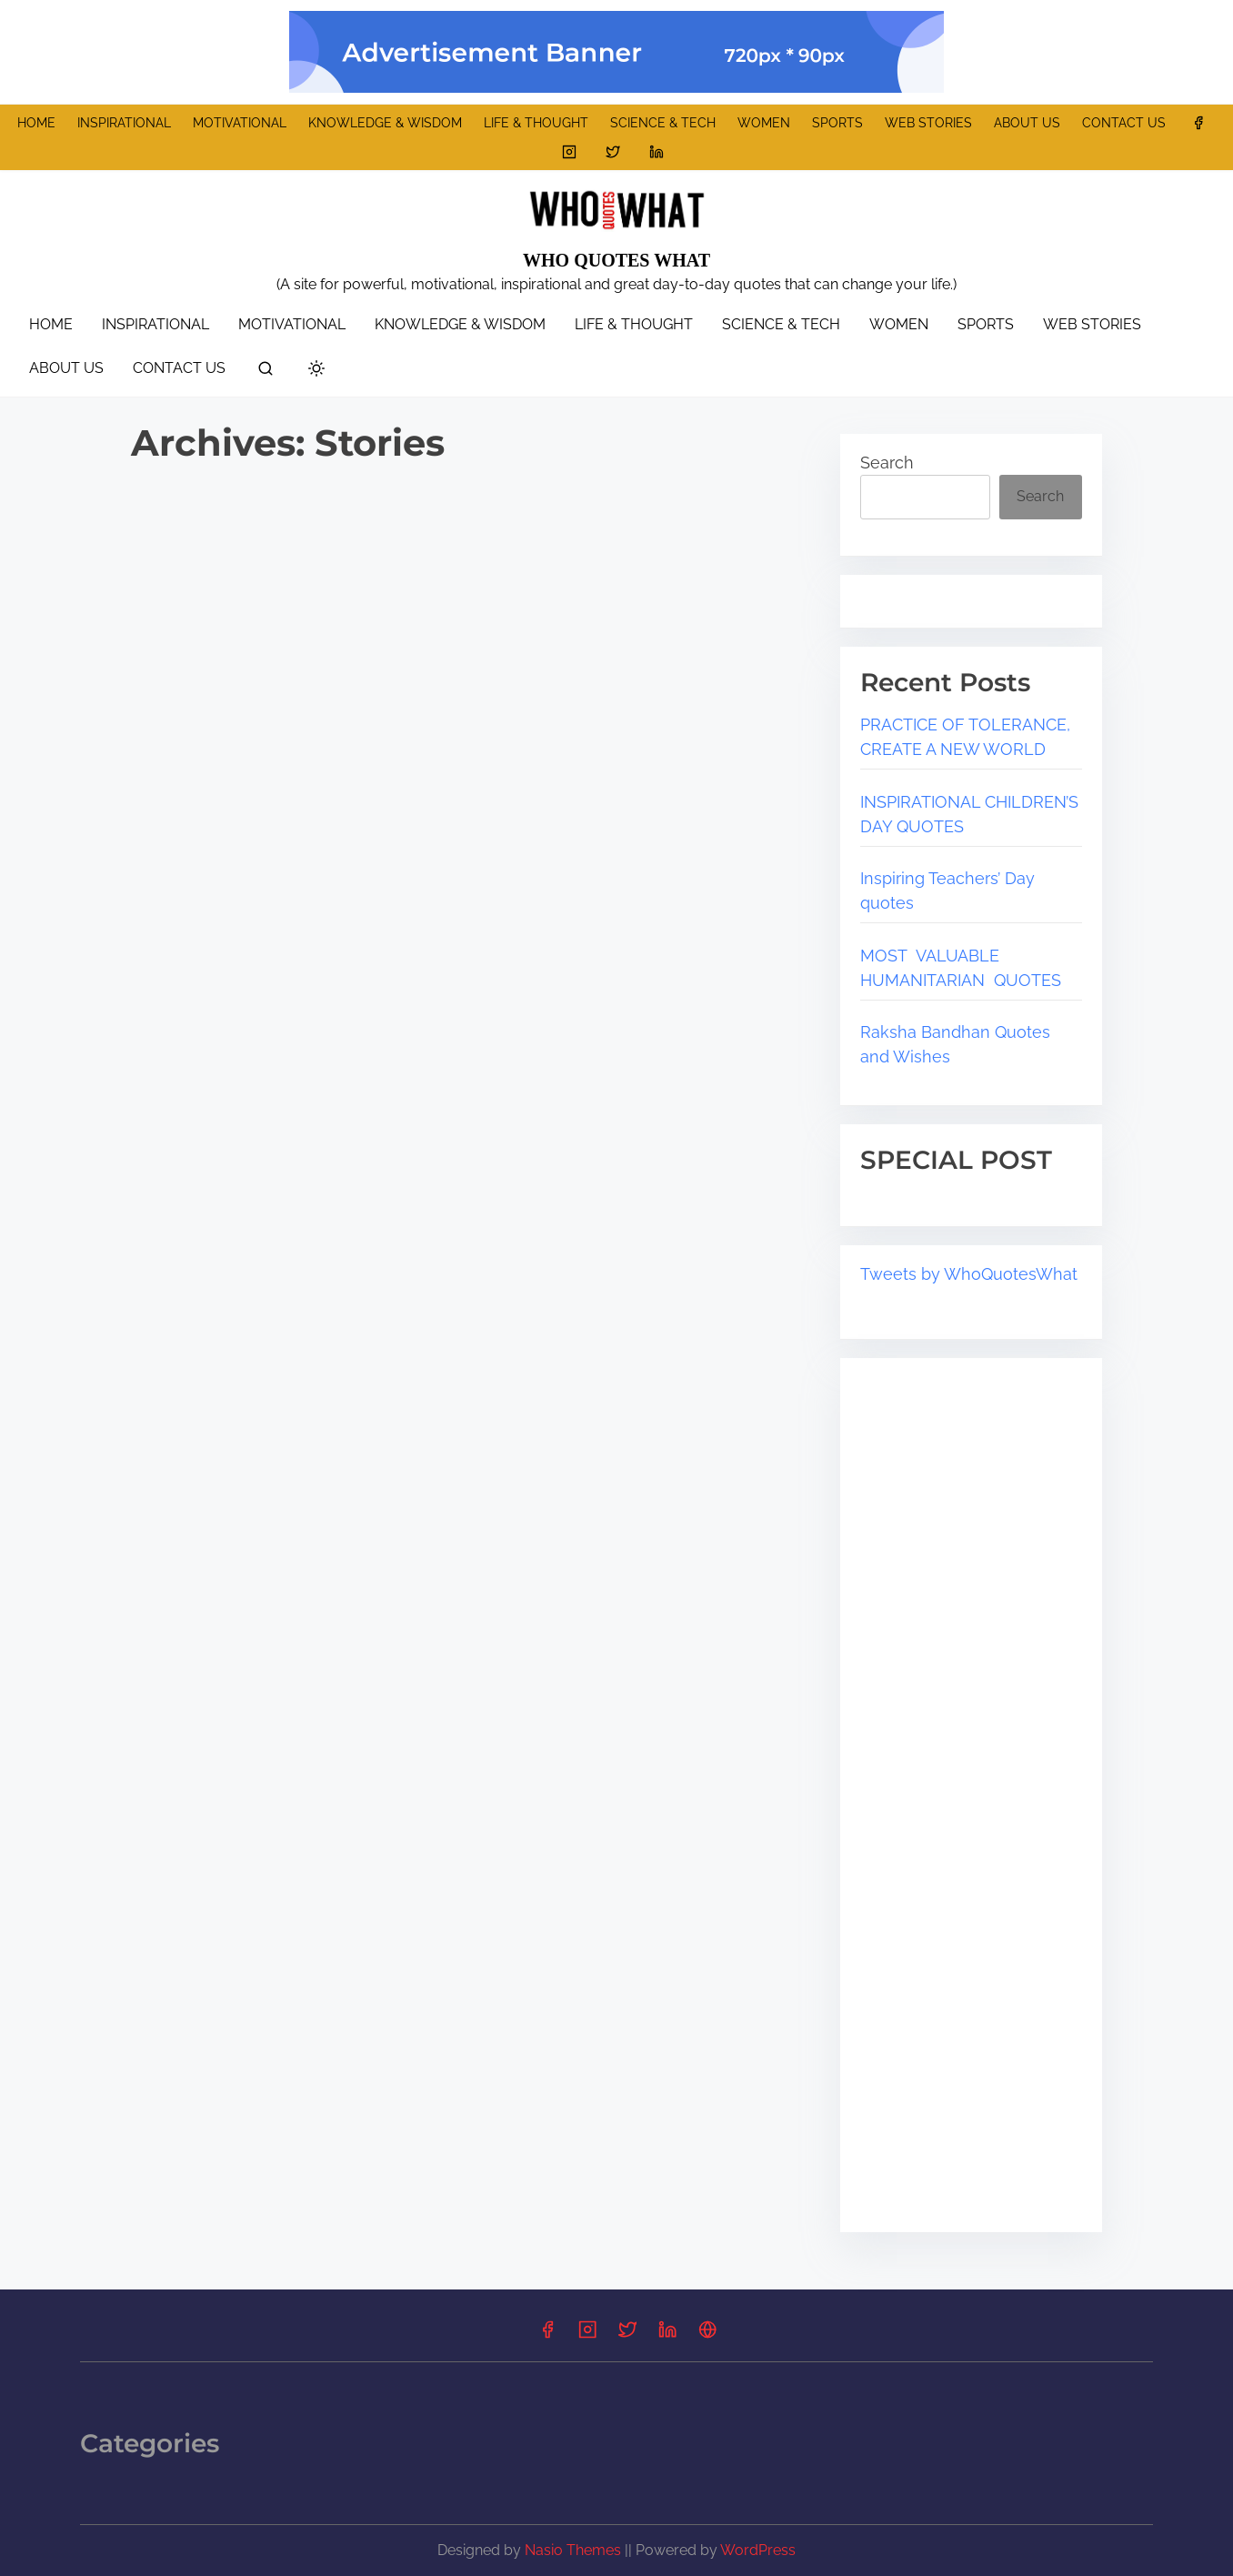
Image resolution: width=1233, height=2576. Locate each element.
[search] (265, 372)
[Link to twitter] (613, 151)
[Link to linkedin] (656, 151)
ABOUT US (1027, 123)
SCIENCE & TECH (663, 123)
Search (887, 462)
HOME (36, 123)
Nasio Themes (575, 2550)
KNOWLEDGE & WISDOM (385, 123)
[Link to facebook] (1198, 122)
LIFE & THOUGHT (536, 123)
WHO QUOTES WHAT (616, 260)
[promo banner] (616, 52)
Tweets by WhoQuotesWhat (969, 1273)
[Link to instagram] (569, 151)
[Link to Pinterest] (707, 2335)
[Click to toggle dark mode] (316, 370)
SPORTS (837, 123)
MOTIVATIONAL (239, 123)
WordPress (758, 2550)
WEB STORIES (928, 123)
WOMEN (763, 123)
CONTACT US (1124, 123)
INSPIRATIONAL (124, 123)
